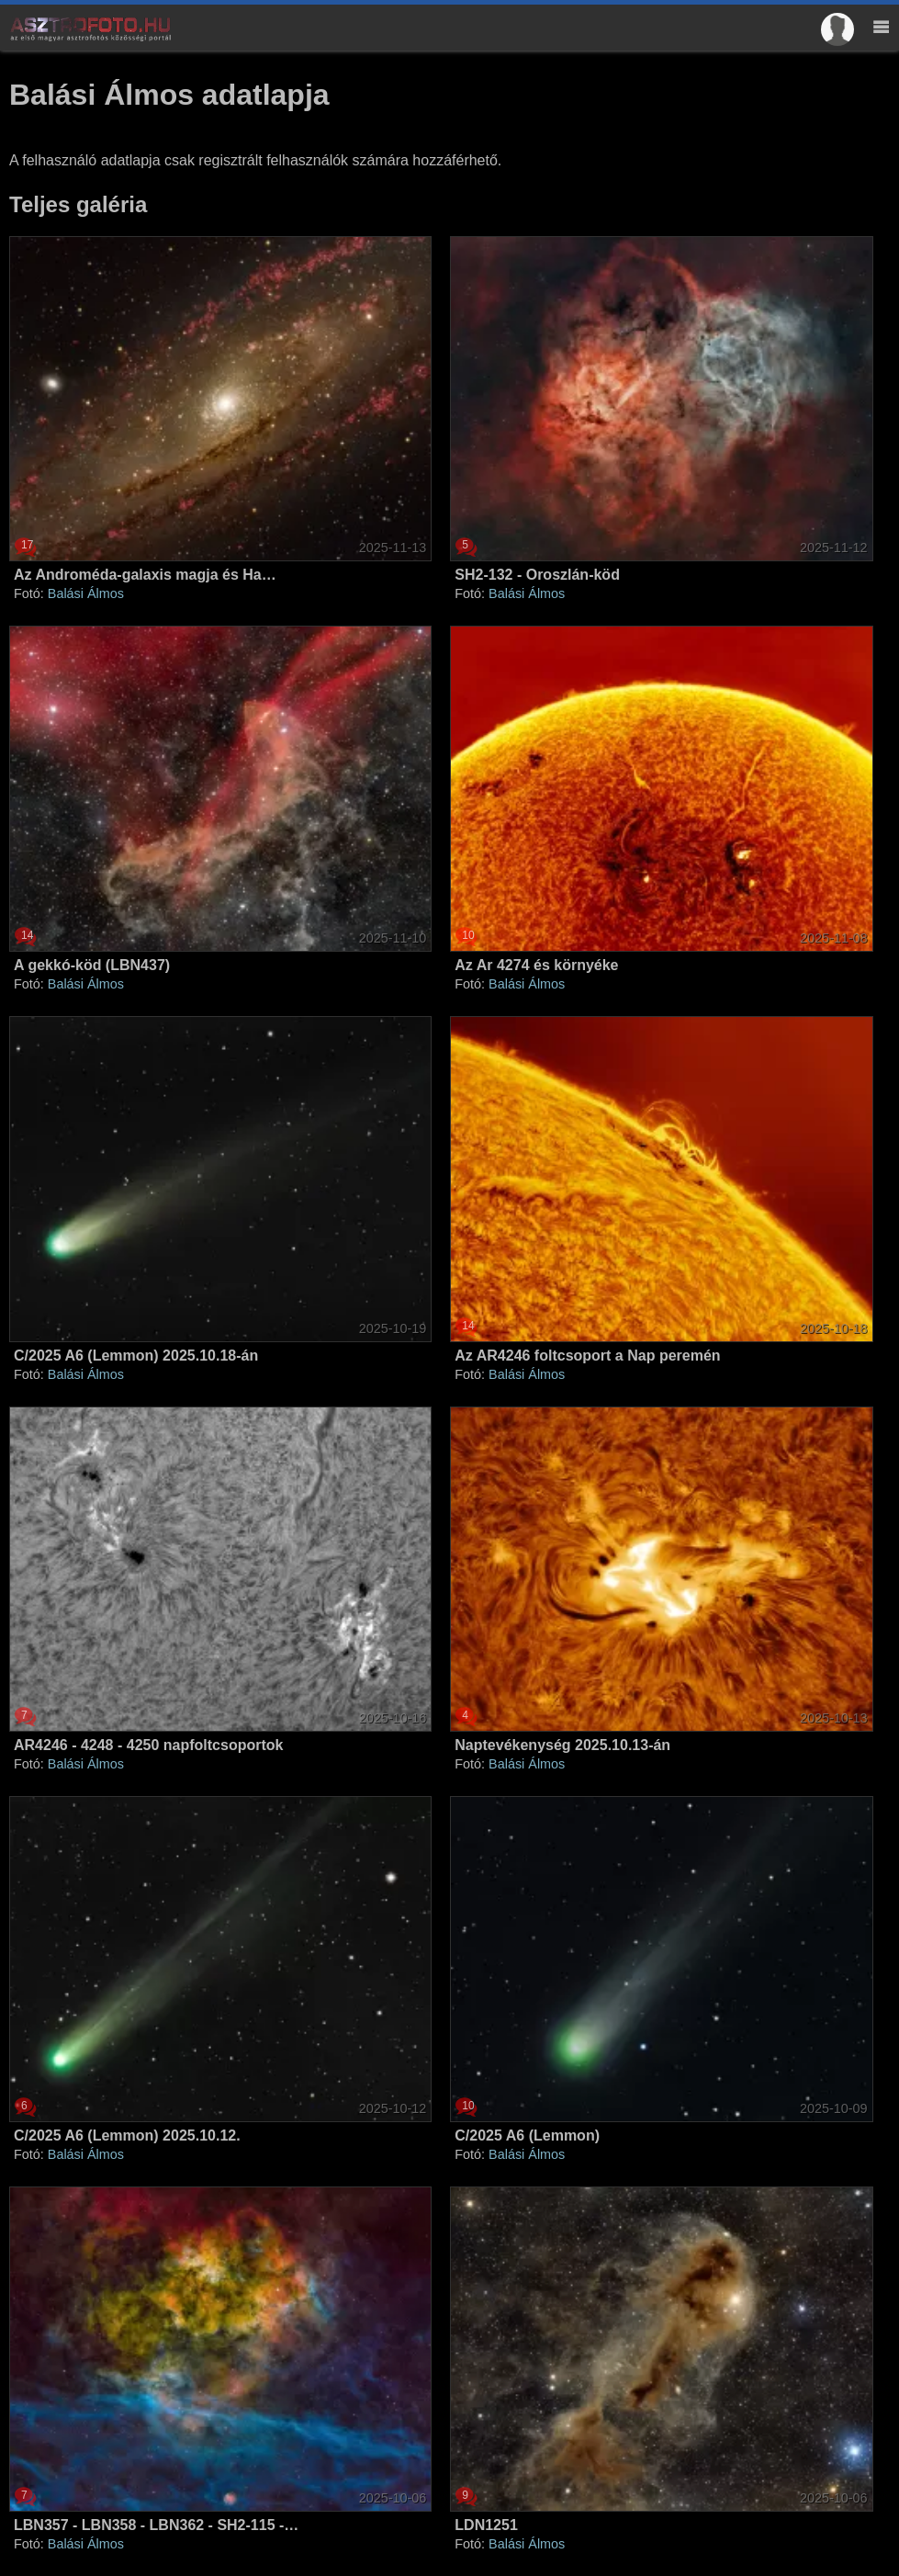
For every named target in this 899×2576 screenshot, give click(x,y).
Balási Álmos (86, 593)
